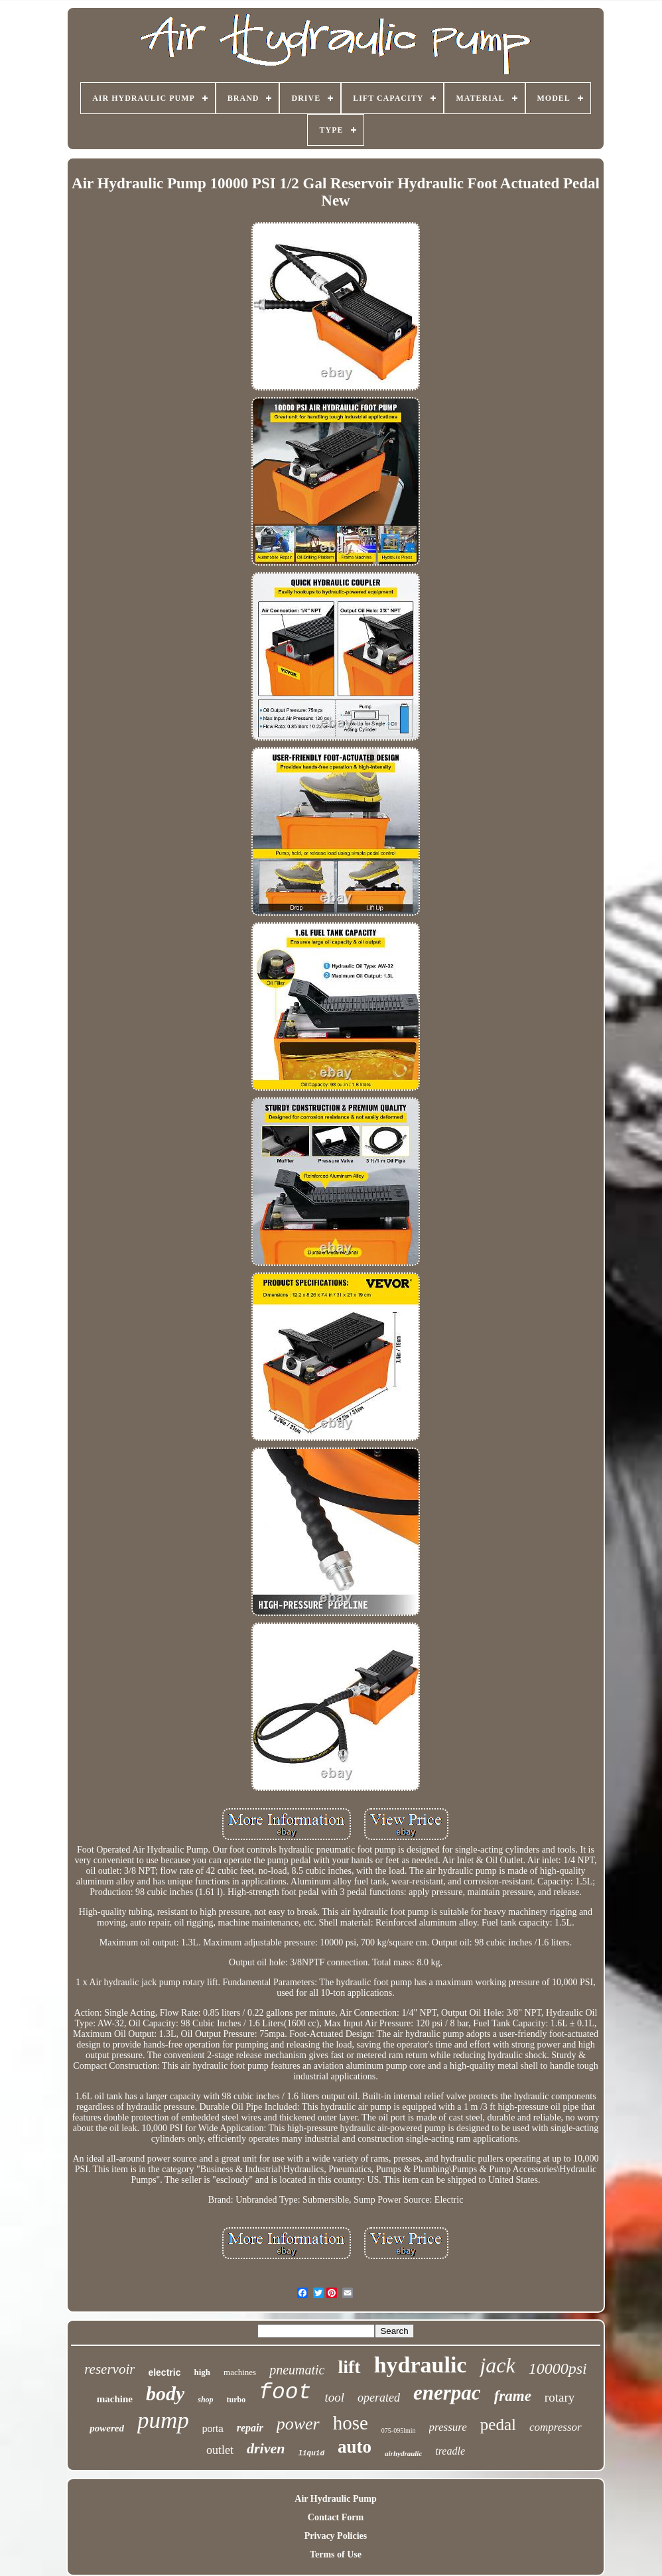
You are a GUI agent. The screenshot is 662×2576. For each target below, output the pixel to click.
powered (107, 2428)
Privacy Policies (335, 2536)
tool (334, 2397)
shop (205, 2399)
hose (350, 2422)
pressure (448, 2427)
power (298, 2423)
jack (497, 2365)
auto (354, 2447)
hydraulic (420, 2365)
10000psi (558, 2368)
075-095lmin (398, 2430)
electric (164, 2372)
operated (379, 2397)
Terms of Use (336, 2554)
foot (285, 2392)
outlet (219, 2450)
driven (266, 2448)
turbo (236, 2399)
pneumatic (296, 2369)
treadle (450, 2451)
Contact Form (336, 2517)
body (165, 2393)
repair (250, 2427)
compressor (555, 2427)
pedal (498, 2424)
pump (163, 2420)
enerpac (447, 2392)
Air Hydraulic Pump (335, 2499)
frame (512, 2396)
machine (115, 2399)
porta (213, 2428)
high (202, 2372)
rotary (559, 2397)
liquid (311, 2453)
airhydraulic (403, 2453)
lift (349, 2367)
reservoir (109, 2369)
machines (240, 2372)
